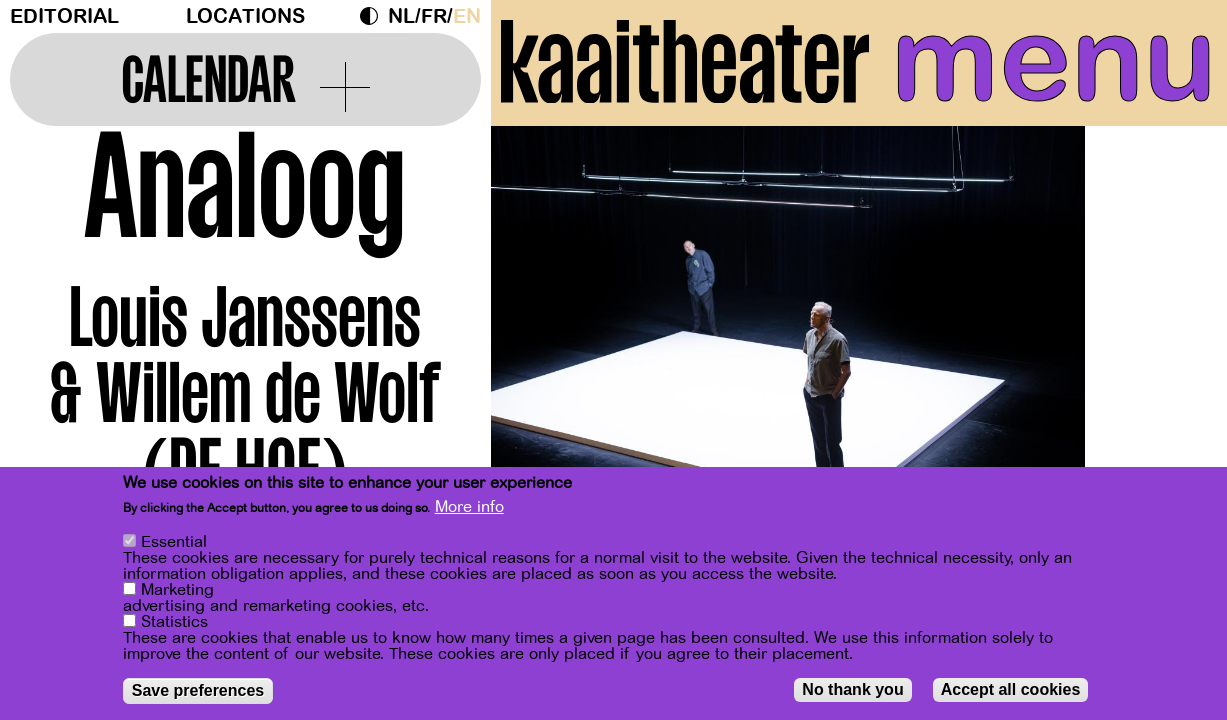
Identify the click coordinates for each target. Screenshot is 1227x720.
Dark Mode (374, 16)
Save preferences (198, 692)
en (467, 16)
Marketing (177, 592)
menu (1054, 60)
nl (401, 16)
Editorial (64, 16)
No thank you (852, 691)
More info (469, 510)
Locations (245, 16)
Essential (174, 544)
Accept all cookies (1011, 691)
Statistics (174, 624)
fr (434, 16)
